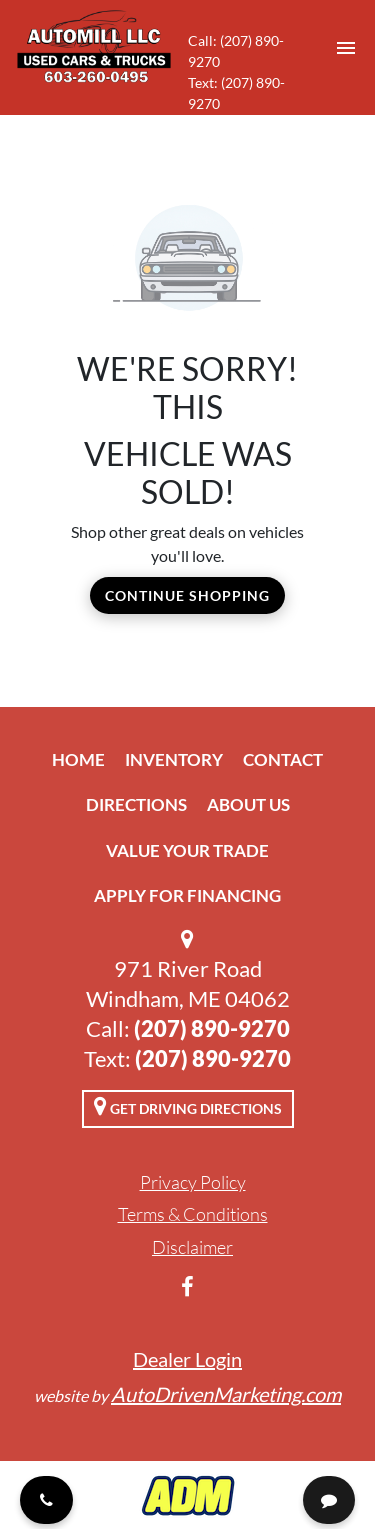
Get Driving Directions (188, 1106)
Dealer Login (187, 1359)
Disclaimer (192, 1247)
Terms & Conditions (193, 1214)
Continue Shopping (187, 595)
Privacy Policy (193, 1182)
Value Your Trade (187, 850)
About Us (248, 804)
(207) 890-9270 (212, 1028)
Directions (136, 804)
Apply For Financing (187, 895)
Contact (283, 759)
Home (78, 759)
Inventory (174, 759)
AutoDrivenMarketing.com (226, 1394)
